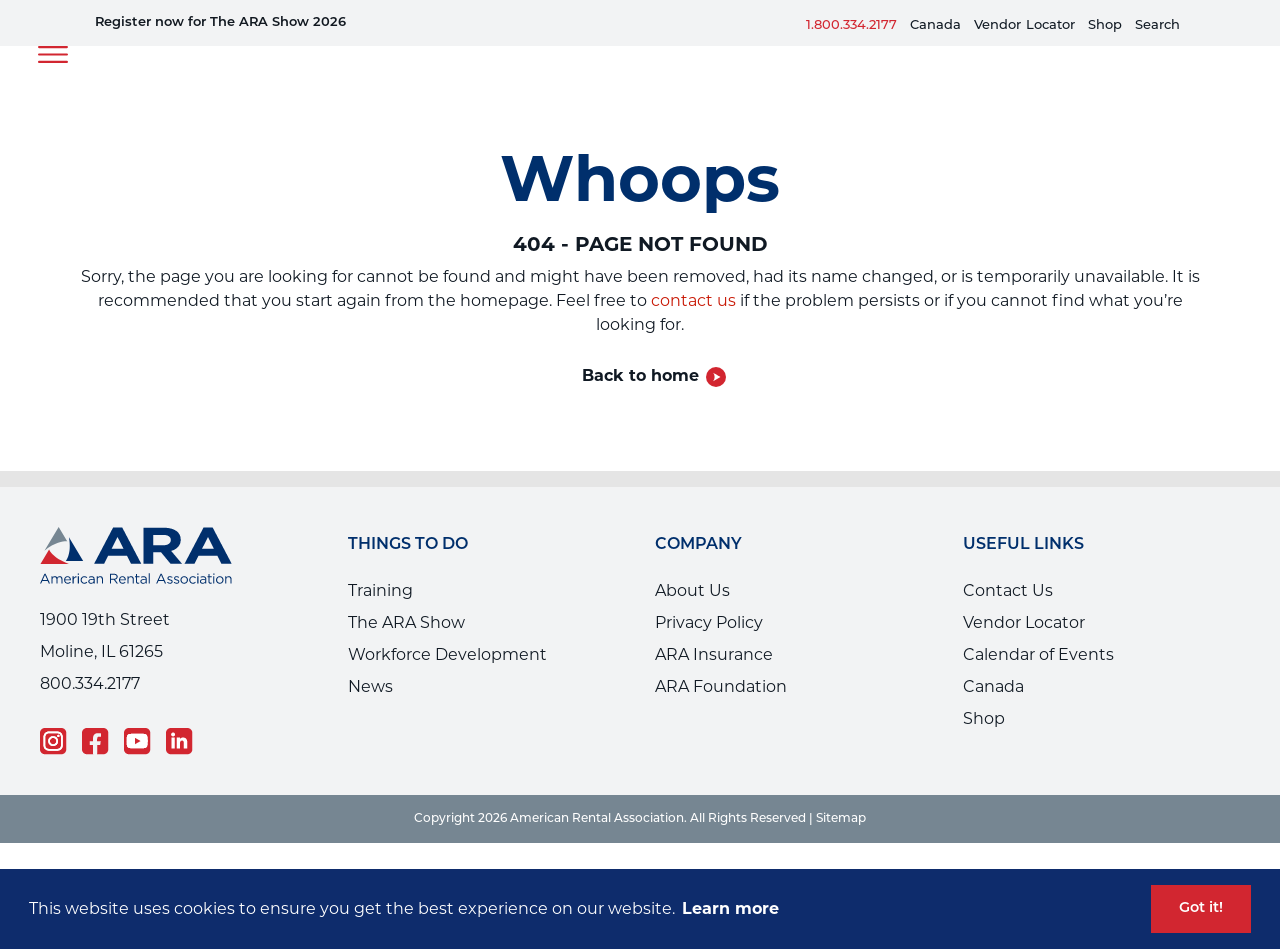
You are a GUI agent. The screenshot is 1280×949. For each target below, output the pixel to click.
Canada (935, 25)
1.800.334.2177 (851, 25)
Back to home (640, 375)
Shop (1105, 25)
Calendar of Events (1038, 654)
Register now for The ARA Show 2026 (220, 22)
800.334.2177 (90, 683)
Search (1157, 25)
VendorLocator (1024, 25)
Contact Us (1008, 590)
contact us (693, 300)
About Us (692, 590)
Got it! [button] (1201, 908)
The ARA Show (406, 622)
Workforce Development (447, 654)
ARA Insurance (714, 654)
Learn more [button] (730, 908)
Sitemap (841, 819)
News (370, 686)
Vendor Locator (1024, 622)
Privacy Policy (709, 622)
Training (380, 590)
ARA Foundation (721, 686)
